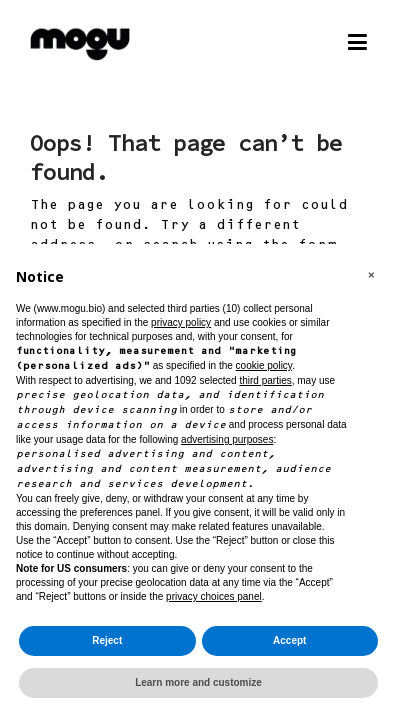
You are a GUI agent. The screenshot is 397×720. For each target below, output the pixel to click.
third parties (265, 380)
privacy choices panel (214, 596)
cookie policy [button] (264, 365)
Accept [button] (289, 640)
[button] (371, 276)
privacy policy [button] (181, 322)
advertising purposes (227, 439)
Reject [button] (107, 640)
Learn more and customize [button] (198, 682)
